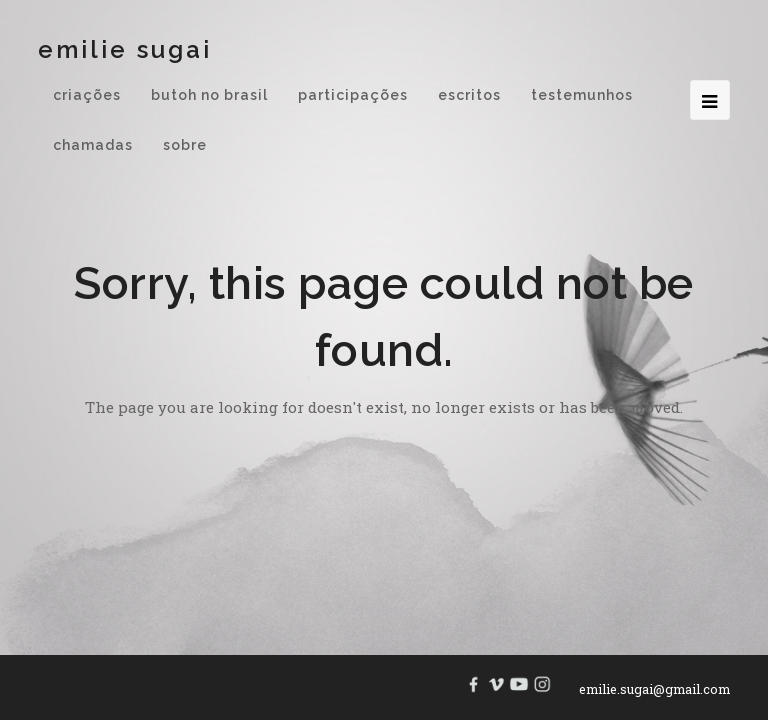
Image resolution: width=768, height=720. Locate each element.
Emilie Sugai (125, 49)
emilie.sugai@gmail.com (654, 689)
